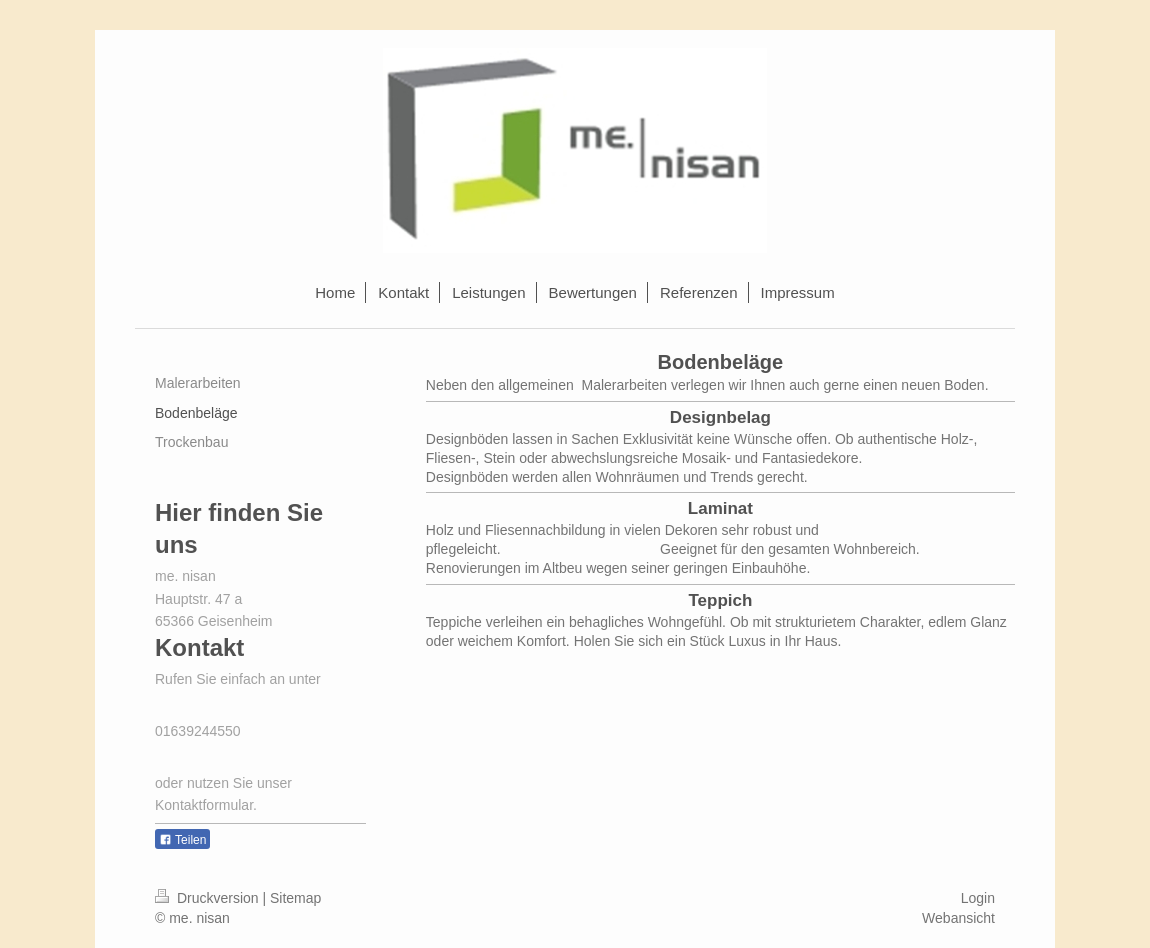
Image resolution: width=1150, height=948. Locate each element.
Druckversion (208, 898)
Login (978, 898)
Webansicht (958, 918)
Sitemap (295, 898)
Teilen (182, 840)
